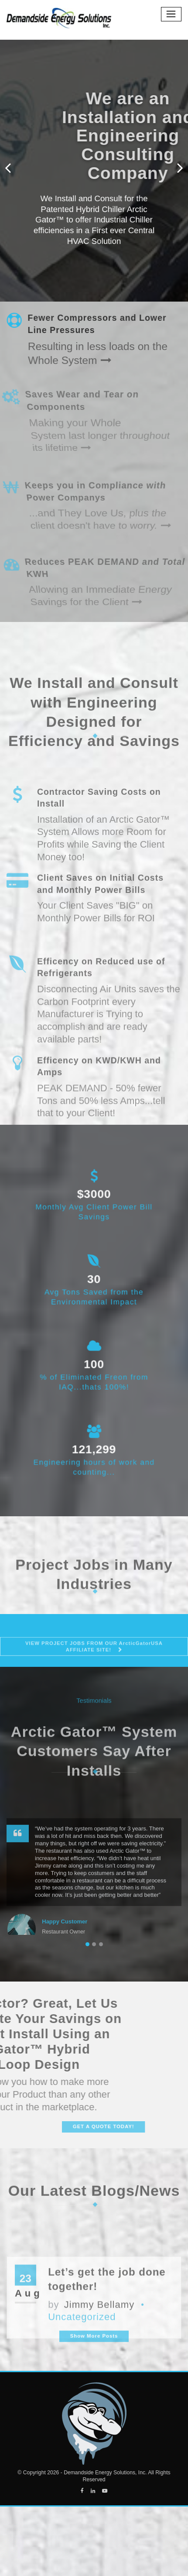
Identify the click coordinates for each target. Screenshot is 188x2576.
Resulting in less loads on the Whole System (90, 350)
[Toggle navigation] (171, 14)
